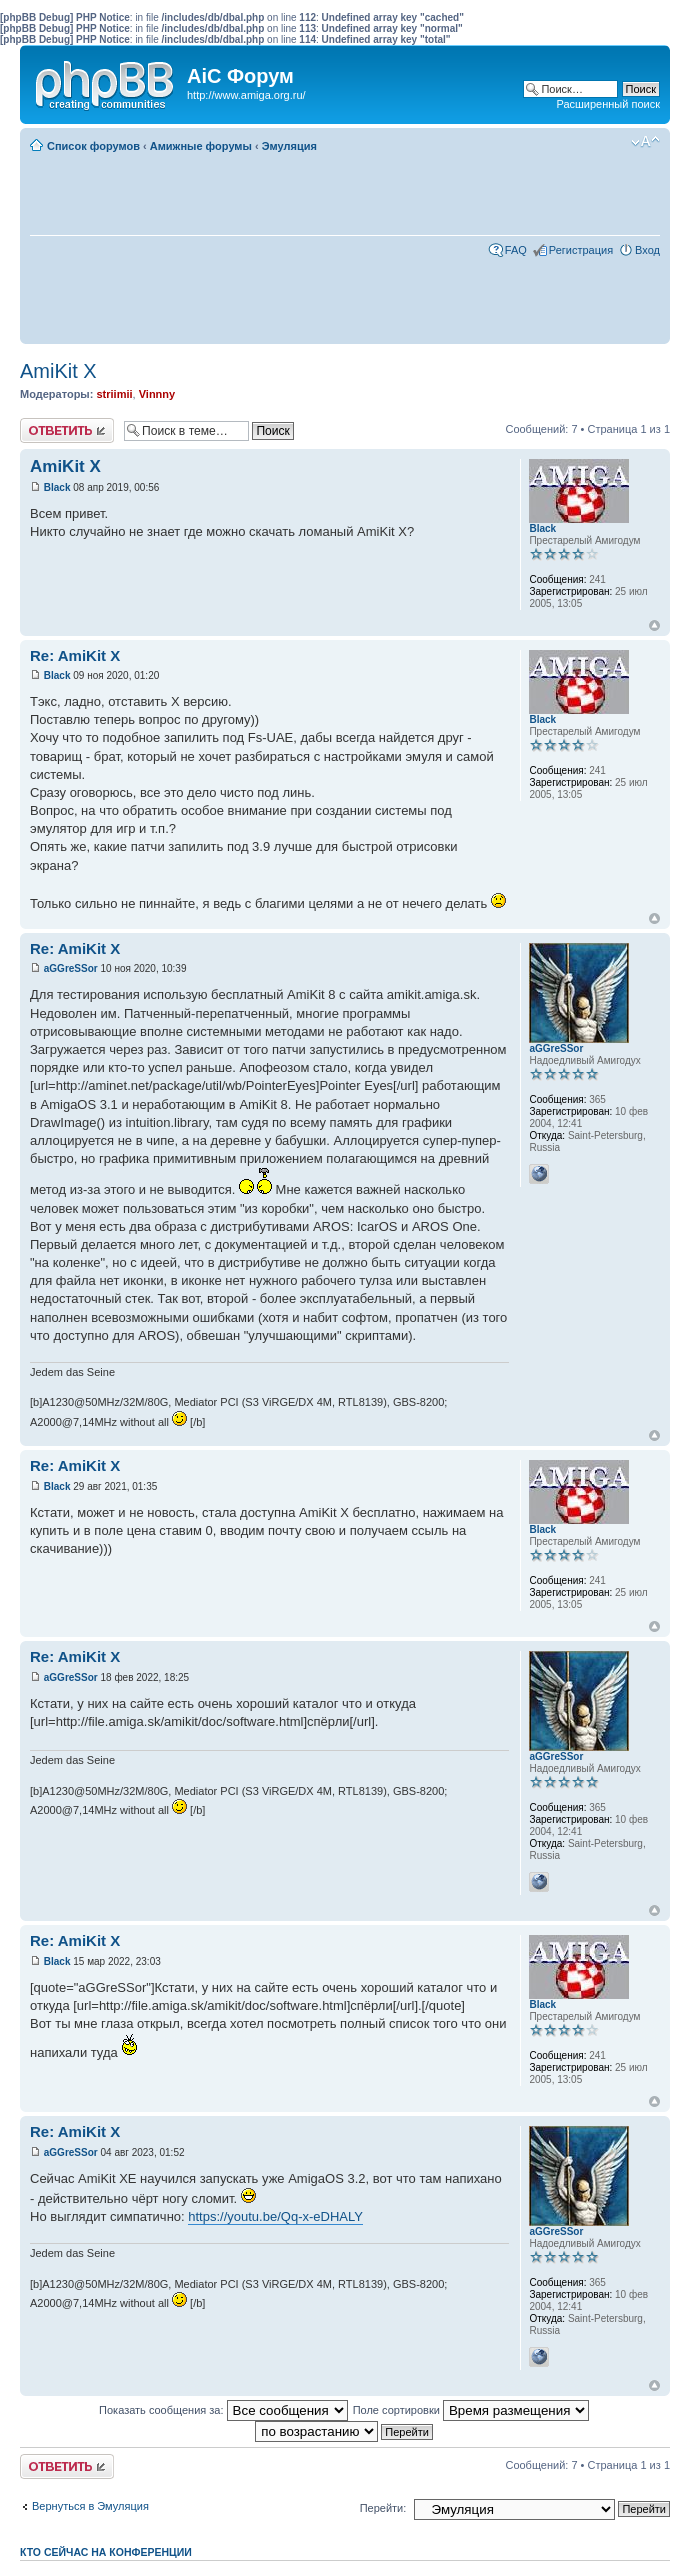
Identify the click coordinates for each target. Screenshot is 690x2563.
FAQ (516, 250)
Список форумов (93, 146)
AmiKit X (58, 371)
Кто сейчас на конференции (106, 2552)
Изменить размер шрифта (645, 142)
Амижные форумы (201, 146)
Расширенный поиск (608, 104)
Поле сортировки (471, 2410)
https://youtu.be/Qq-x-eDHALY (275, 2216)
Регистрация (581, 250)
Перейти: (383, 2508)
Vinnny (157, 394)
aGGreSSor (71, 968)
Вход (647, 250)
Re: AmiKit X (75, 655)
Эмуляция (289, 146)
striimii (114, 394)
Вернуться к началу (654, 625)
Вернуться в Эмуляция (90, 2506)
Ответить (67, 430)
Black (57, 487)
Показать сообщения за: (223, 2410)
